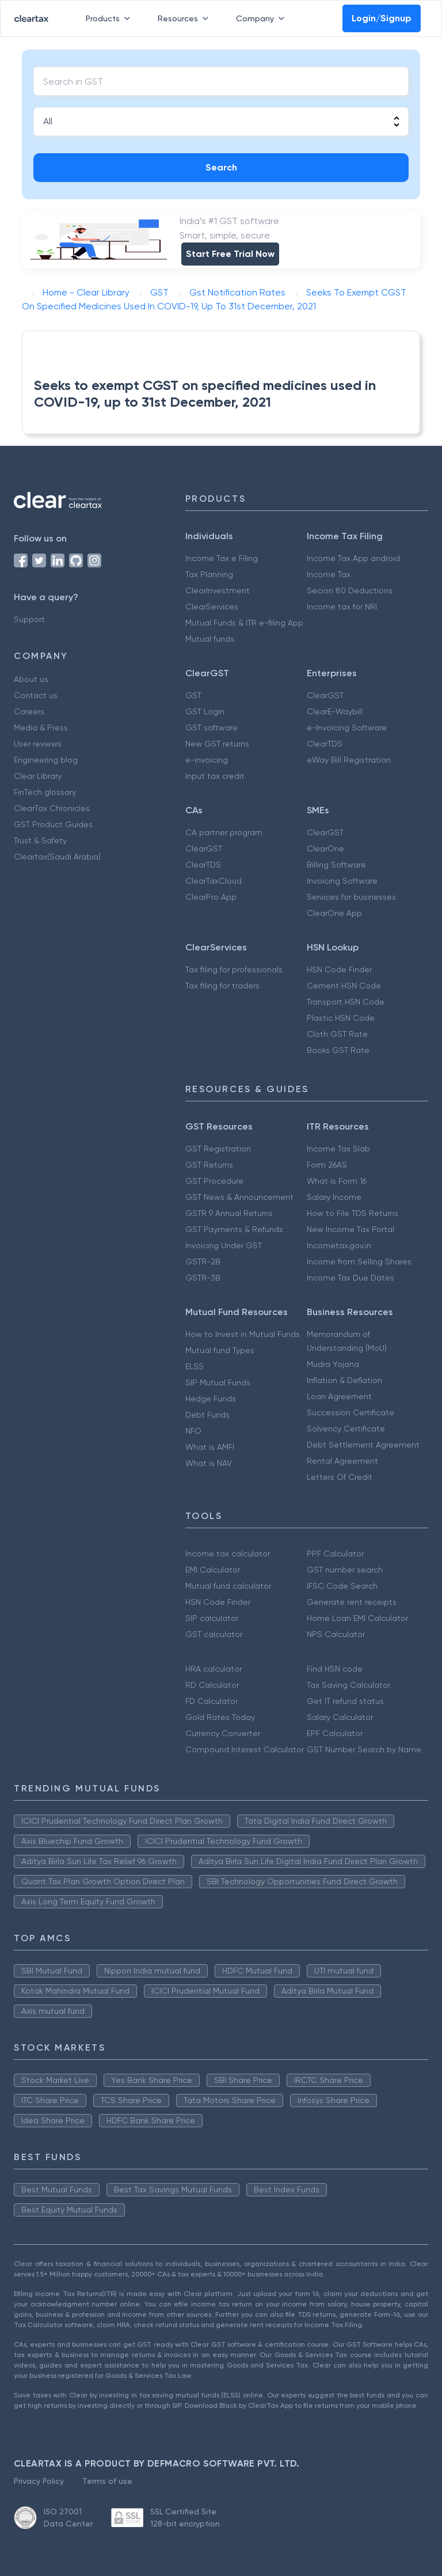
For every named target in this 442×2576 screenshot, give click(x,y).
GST (193, 695)
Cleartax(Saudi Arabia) (57, 856)
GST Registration (218, 1148)
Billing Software (336, 864)
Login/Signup (381, 18)
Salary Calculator (340, 1717)
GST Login (204, 711)
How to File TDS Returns (352, 1213)
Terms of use (107, 2481)
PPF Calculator (335, 1553)
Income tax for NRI (342, 606)
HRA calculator (213, 1668)
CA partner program (223, 832)
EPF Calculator (335, 1733)
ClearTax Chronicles (52, 808)
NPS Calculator (336, 1634)
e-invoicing (206, 759)
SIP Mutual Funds (217, 1382)
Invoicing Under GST (223, 1245)
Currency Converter (222, 1733)
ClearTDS (324, 743)
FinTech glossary (45, 792)
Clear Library (38, 776)
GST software (211, 727)
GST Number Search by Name (364, 1749)
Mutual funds (209, 638)
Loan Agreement (339, 1396)
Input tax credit (215, 776)
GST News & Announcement (239, 1197)
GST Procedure (214, 1180)
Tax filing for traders (222, 985)
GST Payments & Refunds (234, 1229)
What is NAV (208, 1463)
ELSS (194, 1366)
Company (262, 18)
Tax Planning (209, 574)
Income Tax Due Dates (350, 1277)
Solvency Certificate (346, 1428)
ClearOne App (334, 913)
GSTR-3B (202, 1277)
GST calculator (213, 1634)
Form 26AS (327, 1164)
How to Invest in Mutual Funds (242, 1334)
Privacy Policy (39, 2481)
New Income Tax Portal (350, 1229)
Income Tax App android (353, 558)
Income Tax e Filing (221, 558)
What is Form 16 (337, 1180)
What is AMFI (209, 1447)
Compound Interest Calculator (244, 1749)
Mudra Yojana (333, 1364)
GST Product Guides (53, 824)
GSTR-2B (202, 1261)
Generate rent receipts (352, 1602)
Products (110, 18)
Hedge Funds (210, 1398)
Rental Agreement (342, 1460)
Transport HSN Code (345, 1001)
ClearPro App (211, 896)
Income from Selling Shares (359, 1261)
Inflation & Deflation (344, 1380)
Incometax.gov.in (339, 1245)
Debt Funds (207, 1414)
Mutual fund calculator (228, 1585)
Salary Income (334, 1197)
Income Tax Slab (338, 1148)
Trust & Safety (40, 840)
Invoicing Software (342, 880)
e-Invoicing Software (347, 727)
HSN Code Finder (339, 969)
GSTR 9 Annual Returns (229, 1213)
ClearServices (211, 606)
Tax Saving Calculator (348, 1684)
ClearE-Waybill (335, 711)
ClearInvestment (217, 590)
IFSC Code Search (342, 1585)
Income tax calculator (227, 1553)
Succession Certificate (350, 1412)
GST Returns (209, 1164)
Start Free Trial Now (230, 253)
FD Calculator (211, 1701)
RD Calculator (212, 1684)
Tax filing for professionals (234, 969)
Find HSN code (335, 1668)
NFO (193, 1430)
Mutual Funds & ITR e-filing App (244, 622)
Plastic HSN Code (341, 1017)
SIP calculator (211, 1618)
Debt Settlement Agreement (363, 1444)
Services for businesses (351, 896)
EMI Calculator (212, 1569)
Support (29, 619)
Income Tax (328, 574)
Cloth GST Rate (337, 1034)
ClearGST (325, 695)
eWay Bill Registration (349, 759)
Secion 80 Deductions (350, 590)
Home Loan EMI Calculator (357, 1618)
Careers (29, 711)
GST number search (345, 1569)
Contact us (36, 695)
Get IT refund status (345, 1701)
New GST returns (217, 743)
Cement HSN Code (344, 985)
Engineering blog (46, 759)
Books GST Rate (338, 1050)
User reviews (38, 743)
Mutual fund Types (219, 1350)
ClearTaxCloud (213, 880)
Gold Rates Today (220, 1717)
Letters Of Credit (339, 1477)
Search (221, 167)
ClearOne (325, 848)
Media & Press (41, 727)
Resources (185, 18)
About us (31, 679)
